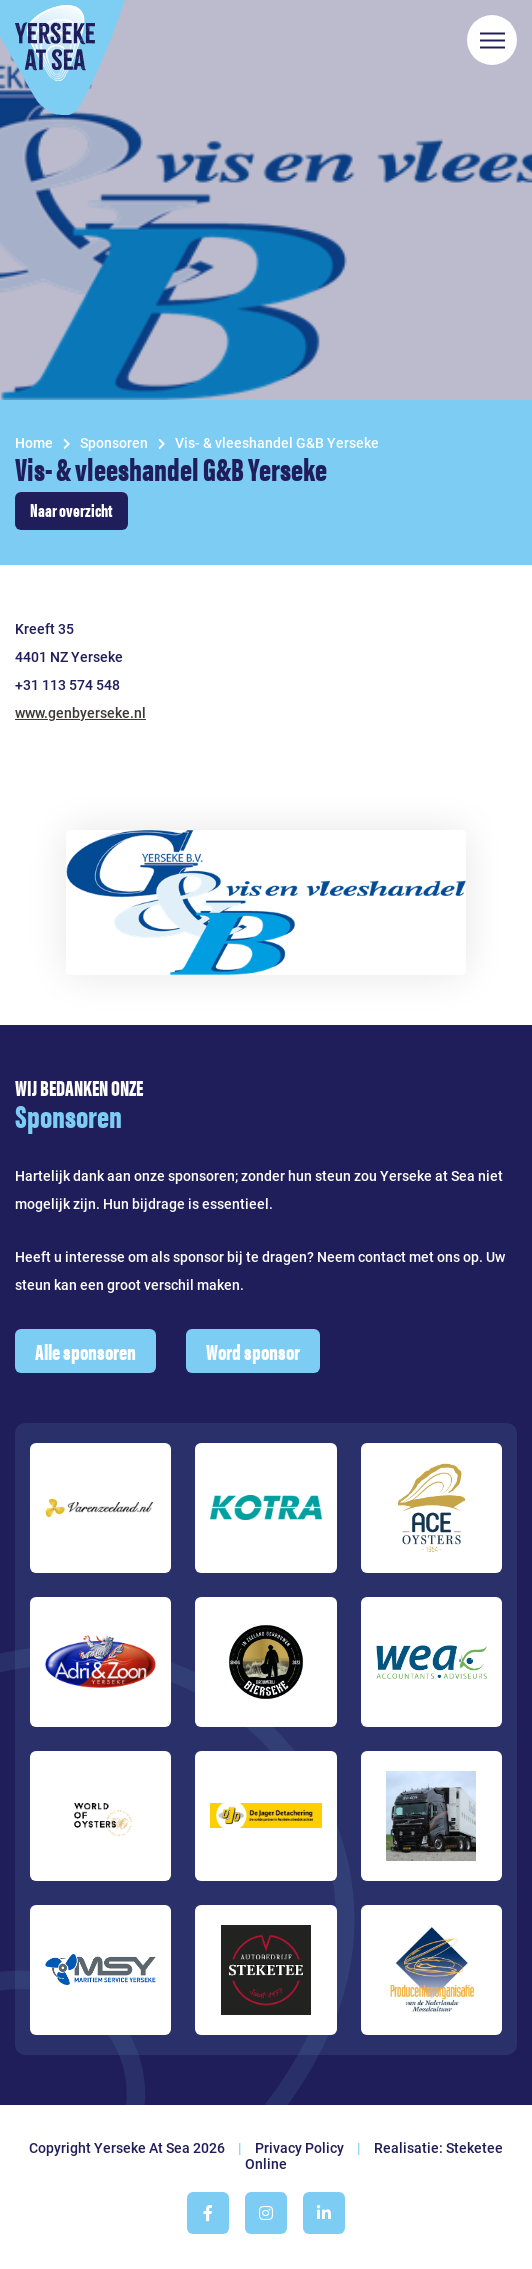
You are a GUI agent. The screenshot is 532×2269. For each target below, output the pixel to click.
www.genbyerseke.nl (80, 713)
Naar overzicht (71, 509)
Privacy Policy (299, 2148)
